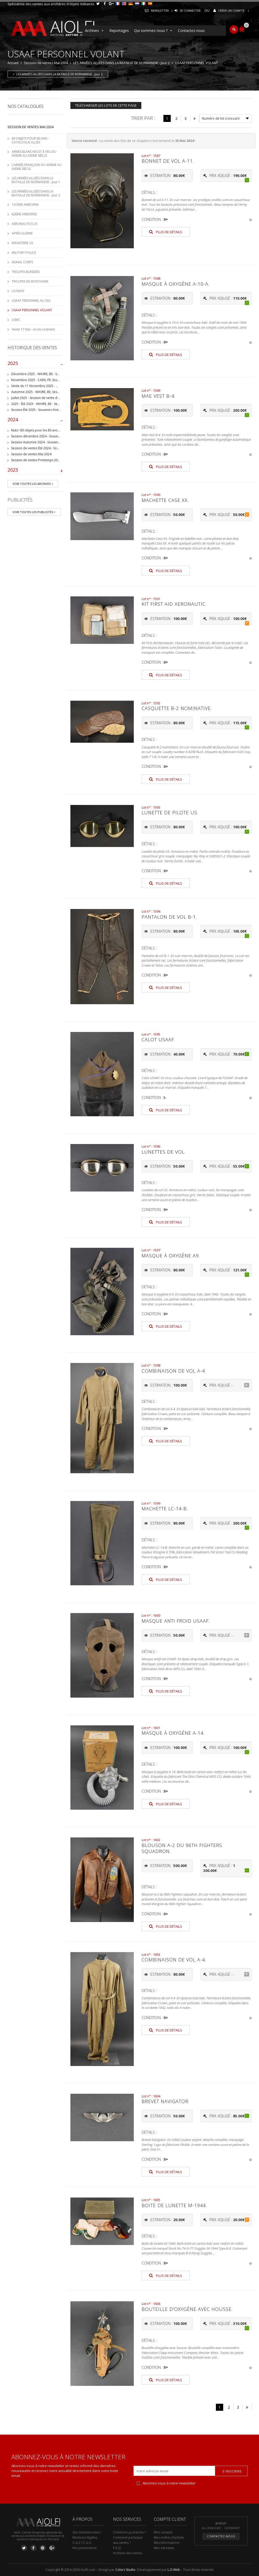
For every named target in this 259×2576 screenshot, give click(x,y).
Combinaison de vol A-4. (174, 1371)
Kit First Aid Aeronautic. (174, 604)
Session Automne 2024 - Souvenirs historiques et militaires (54, 442)
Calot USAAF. (158, 1039)
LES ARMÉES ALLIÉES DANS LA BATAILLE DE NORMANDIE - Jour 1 (36, 180)
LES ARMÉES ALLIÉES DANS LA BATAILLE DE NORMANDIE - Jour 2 (121, 62)
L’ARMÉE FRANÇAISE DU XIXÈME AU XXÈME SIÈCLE (37, 167)
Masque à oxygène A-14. (173, 1733)
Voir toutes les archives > (32, 484)
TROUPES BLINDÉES (26, 272)
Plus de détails (165, 232)
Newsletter (160, 10)
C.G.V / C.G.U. (82, 2542)
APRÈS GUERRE (22, 233)
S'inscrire (232, 2471)
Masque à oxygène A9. (171, 1255)
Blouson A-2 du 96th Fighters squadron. (182, 1848)
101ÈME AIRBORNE (25, 204)
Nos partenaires (84, 2548)
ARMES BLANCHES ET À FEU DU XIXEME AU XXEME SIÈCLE (34, 153)
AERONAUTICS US (24, 224)
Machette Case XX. (165, 500)
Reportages (119, 30)
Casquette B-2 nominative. (177, 708)
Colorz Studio (125, 2569)
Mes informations (167, 2542)
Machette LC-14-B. (165, 1508)
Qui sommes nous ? (153, 30)
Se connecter (190, 10)
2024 (35, 421)
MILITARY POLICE (24, 252)
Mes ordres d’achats (169, 2537)
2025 (35, 364)
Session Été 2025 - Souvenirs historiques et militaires (49, 410)
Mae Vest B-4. (158, 396)
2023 (35, 471)
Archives (94, 30)
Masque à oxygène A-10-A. (175, 284)
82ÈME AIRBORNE (24, 214)
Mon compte (163, 2532)
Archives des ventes (127, 2553)
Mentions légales (84, 2537)
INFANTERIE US (22, 243)
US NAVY (18, 291)
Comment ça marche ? (129, 2532)
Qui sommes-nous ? (87, 2532)
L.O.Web (174, 2569)
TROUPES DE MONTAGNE (30, 281)
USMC (16, 320)
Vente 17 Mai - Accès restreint (33, 329)
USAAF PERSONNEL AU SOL (31, 300)
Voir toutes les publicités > (34, 512)
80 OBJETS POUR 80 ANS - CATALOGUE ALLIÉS (30, 140)
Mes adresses (164, 2548)
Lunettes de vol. (163, 1152)
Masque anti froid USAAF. (176, 1621)
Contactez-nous (191, 30)
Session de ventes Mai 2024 (46, 62)
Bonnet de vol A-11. (168, 161)
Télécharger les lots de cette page (106, 105)
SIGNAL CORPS (22, 262)
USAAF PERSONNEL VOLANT (32, 310)
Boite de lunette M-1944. (174, 2205)
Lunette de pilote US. (170, 812)
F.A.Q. (117, 2548)
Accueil (13, 62)
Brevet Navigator (165, 2101)
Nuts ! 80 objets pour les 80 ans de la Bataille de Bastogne (54, 430)
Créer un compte (231, 10)
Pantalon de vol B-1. (169, 917)
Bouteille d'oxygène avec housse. (187, 2309)
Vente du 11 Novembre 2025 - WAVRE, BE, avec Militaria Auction (57, 386)
